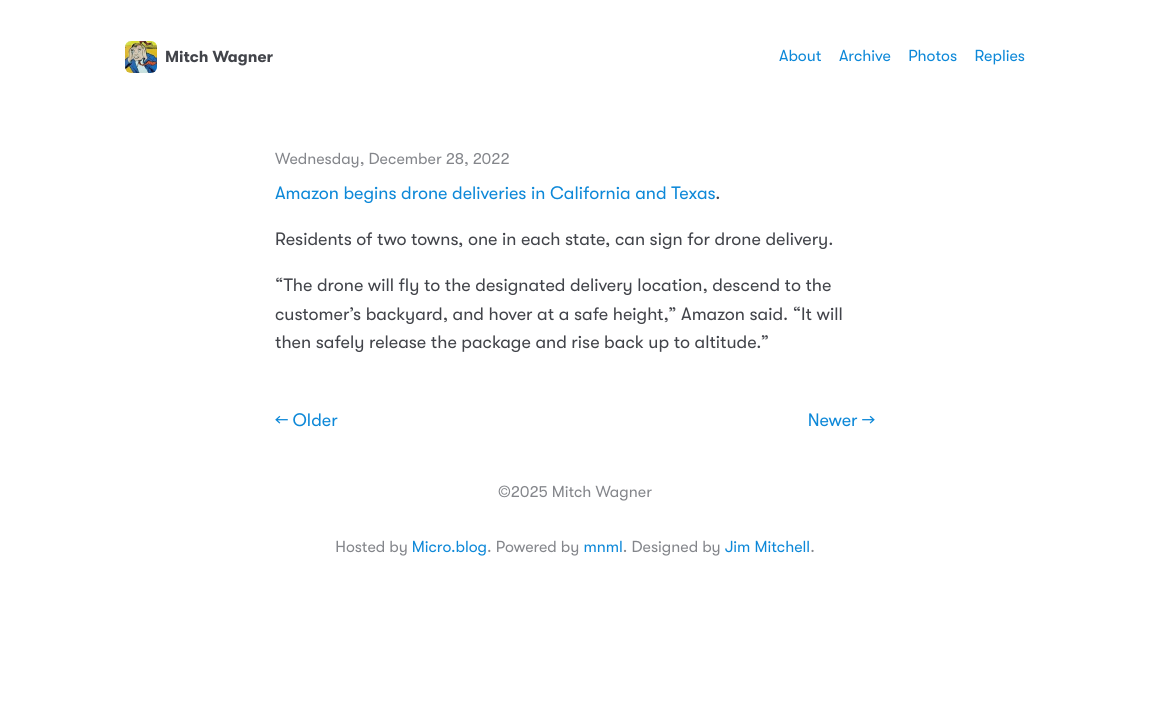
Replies (1000, 56)
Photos (932, 56)
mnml (602, 547)
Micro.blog (449, 547)
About (800, 56)
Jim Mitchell (767, 547)
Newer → (841, 421)
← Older (306, 421)
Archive (865, 56)
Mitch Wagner (199, 57)
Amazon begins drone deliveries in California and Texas (495, 194)
